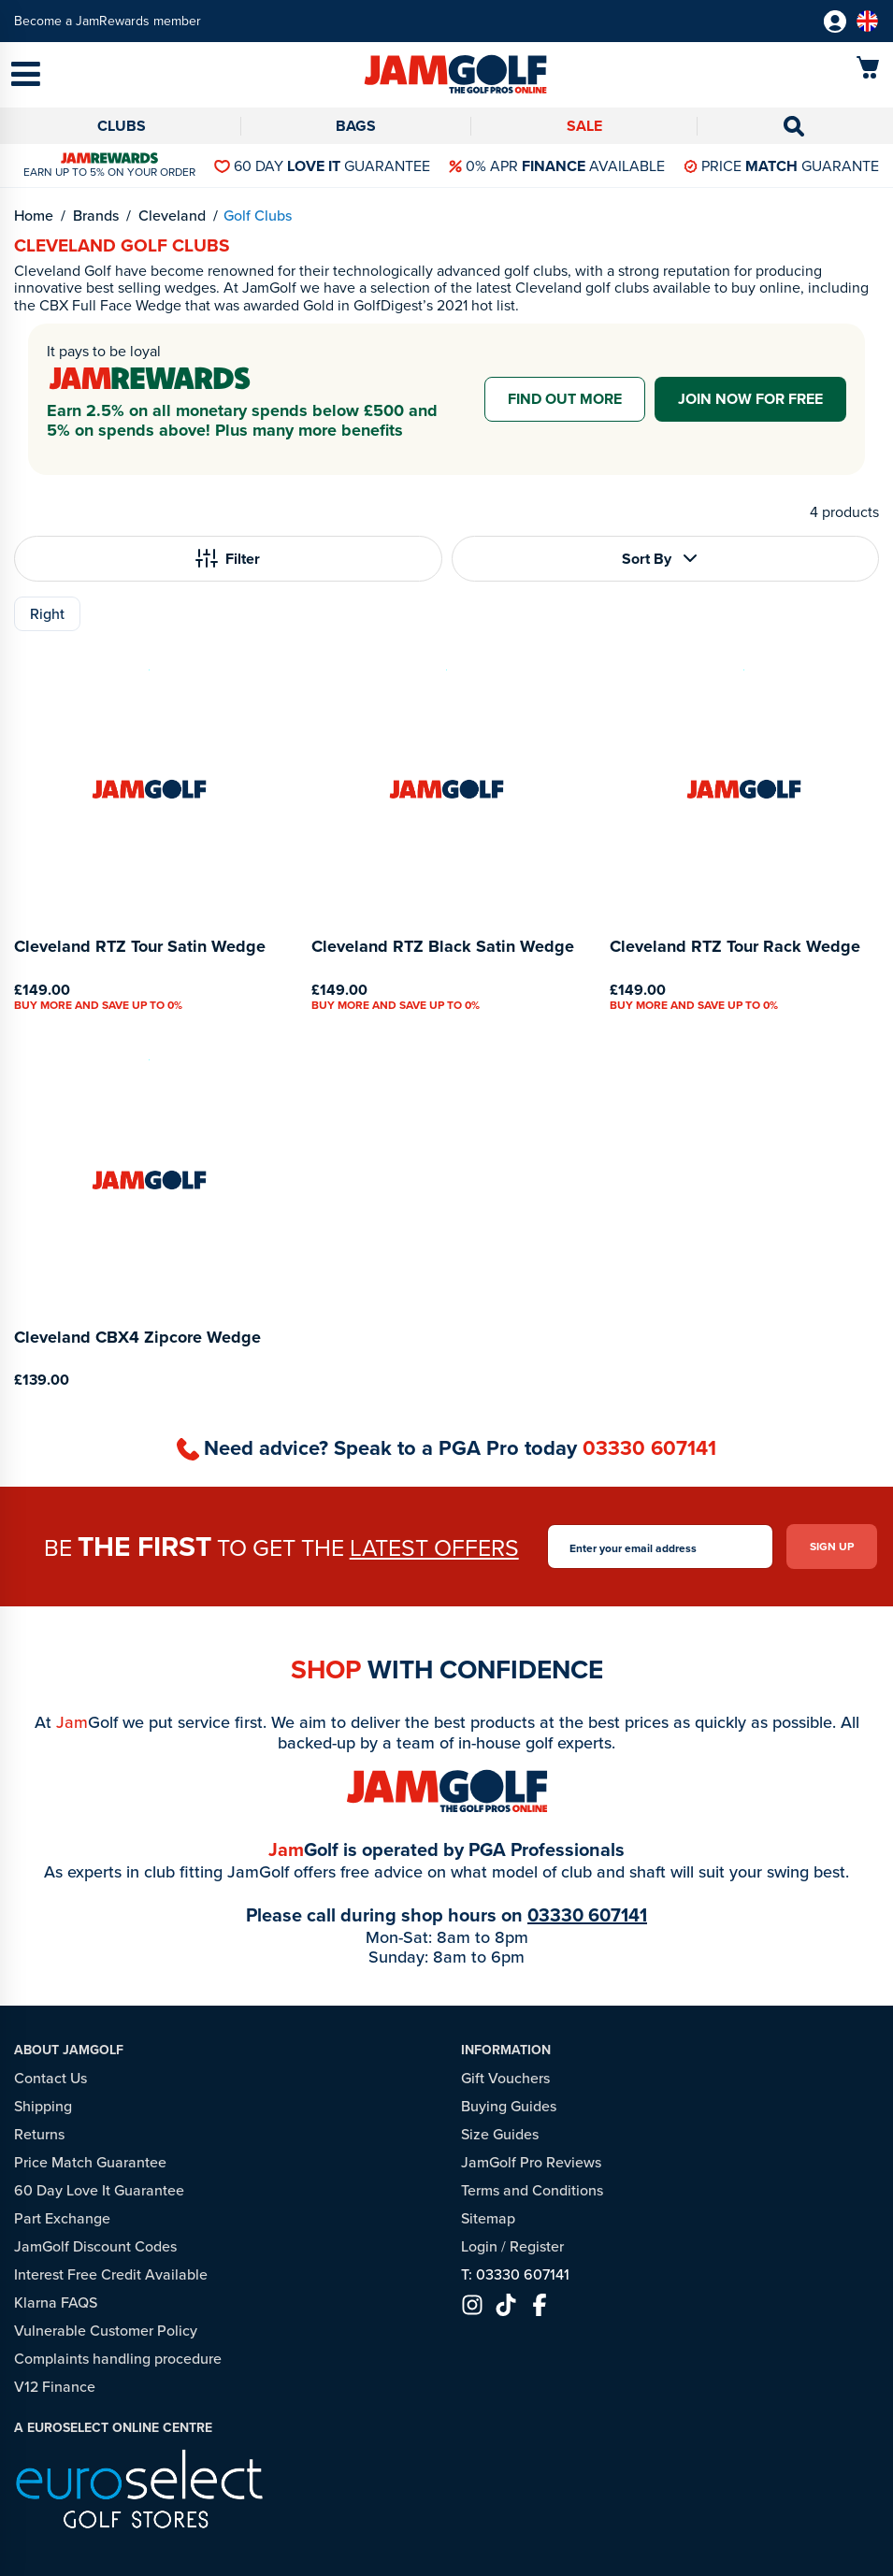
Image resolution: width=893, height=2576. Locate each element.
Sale (584, 126)
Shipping (43, 2106)
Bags (356, 126)
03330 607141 (649, 1447)
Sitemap (488, 2218)
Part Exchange (62, 2218)
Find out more (565, 399)
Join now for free (750, 399)
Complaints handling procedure (118, 2358)
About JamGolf (68, 2050)
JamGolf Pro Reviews (531, 2162)
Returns (39, 2134)
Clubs (121, 126)
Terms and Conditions (532, 2190)
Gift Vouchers (505, 2078)
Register (537, 2246)
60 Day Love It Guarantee (99, 2190)
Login (479, 2246)
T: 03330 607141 (515, 2274)
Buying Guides (508, 2106)
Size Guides (500, 2134)
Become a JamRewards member (107, 21)
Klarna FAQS (55, 2302)
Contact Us (50, 2078)
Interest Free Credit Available (111, 2274)
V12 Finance (54, 2386)
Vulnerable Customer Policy (105, 2330)
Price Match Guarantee (90, 2162)
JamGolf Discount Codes (95, 2246)
